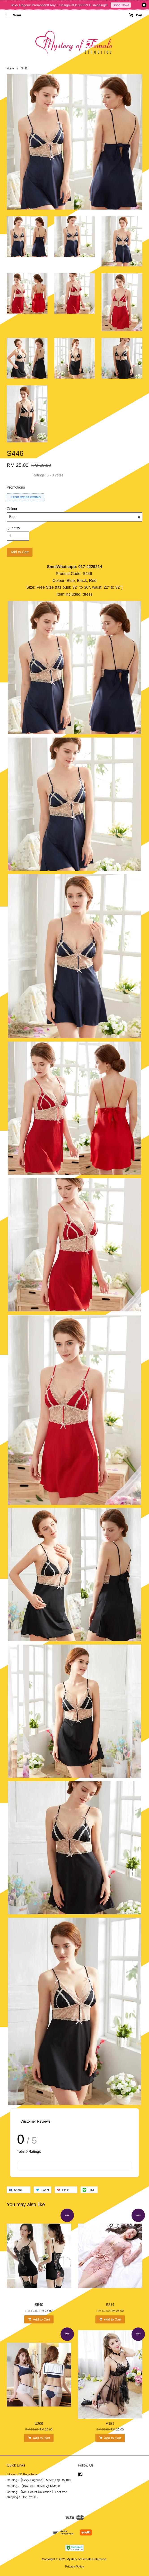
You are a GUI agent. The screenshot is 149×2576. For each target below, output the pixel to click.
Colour (12, 509)
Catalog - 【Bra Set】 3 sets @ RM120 (33, 2486)
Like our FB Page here (22, 2474)
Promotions (16, 487)
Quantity (13, 528)
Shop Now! (121, 5)
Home (10, 68)
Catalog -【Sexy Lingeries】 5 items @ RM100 (39, 2480)
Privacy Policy (74, 2566)
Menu (14, 15)
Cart (135, 15)
